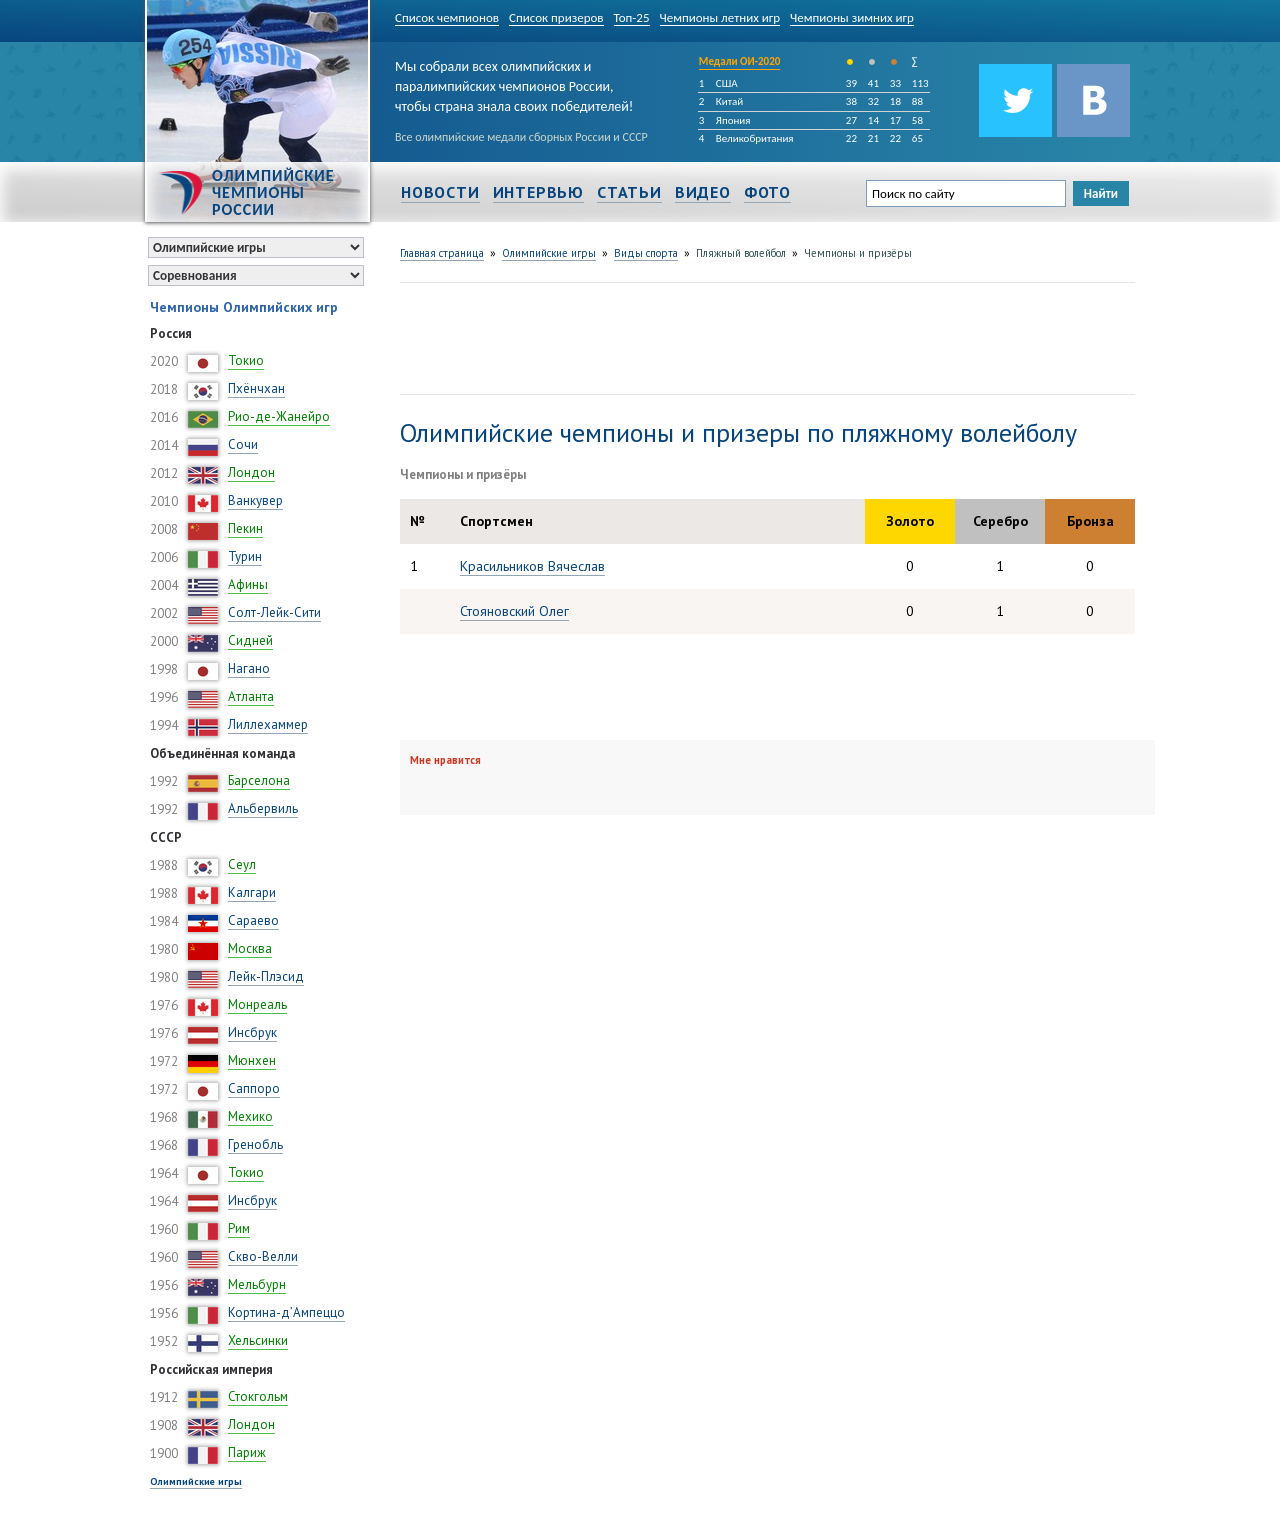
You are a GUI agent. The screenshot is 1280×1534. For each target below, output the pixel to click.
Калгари (252, 892)
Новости (440, 192)
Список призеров (556, 17)
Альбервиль (263, 808)
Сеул (242, 864)
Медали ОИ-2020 (740, 61)
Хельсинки (258, 1340)
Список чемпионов (447, 17)
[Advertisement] (764, 336)
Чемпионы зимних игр (852, 17)
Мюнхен (252, 1060)
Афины (248, 584)
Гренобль (255, 1144)
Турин (245, 556)
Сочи (243, 444)
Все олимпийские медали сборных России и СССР (521, 137)
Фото (767, 192)
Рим (239, 1228)
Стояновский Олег (514, 611)
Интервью (538, 192)
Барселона (259, 780)
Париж (247, 1452)
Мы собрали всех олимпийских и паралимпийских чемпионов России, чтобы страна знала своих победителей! (514, 82)
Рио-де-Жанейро (279, 416)
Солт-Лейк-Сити (274, 612)
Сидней (250, 640)
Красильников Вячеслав (532, 566)
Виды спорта (646, 253)
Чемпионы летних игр (720, 17)
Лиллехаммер (268, 724)
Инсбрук (252, 1032)
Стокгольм (258, 1396)
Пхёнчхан (256, 388)
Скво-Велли (263, 1256)
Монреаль (257, 1004)
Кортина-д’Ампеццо (286, 1312)
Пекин (245, 528)
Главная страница (442, 253)
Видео (703, 192)
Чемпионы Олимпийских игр (244, 307)
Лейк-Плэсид (266, 976)
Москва (250, 948)
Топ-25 (632, 17)
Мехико (250, 1116)
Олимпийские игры (196, 1481)
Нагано (249, 668)
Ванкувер (255, 500)
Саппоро (254, 1088)
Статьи (629, 192)
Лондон (251, 472)
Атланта (251, 696)
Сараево (253, 920)
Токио (246, 360)
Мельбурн (257, 1284)
